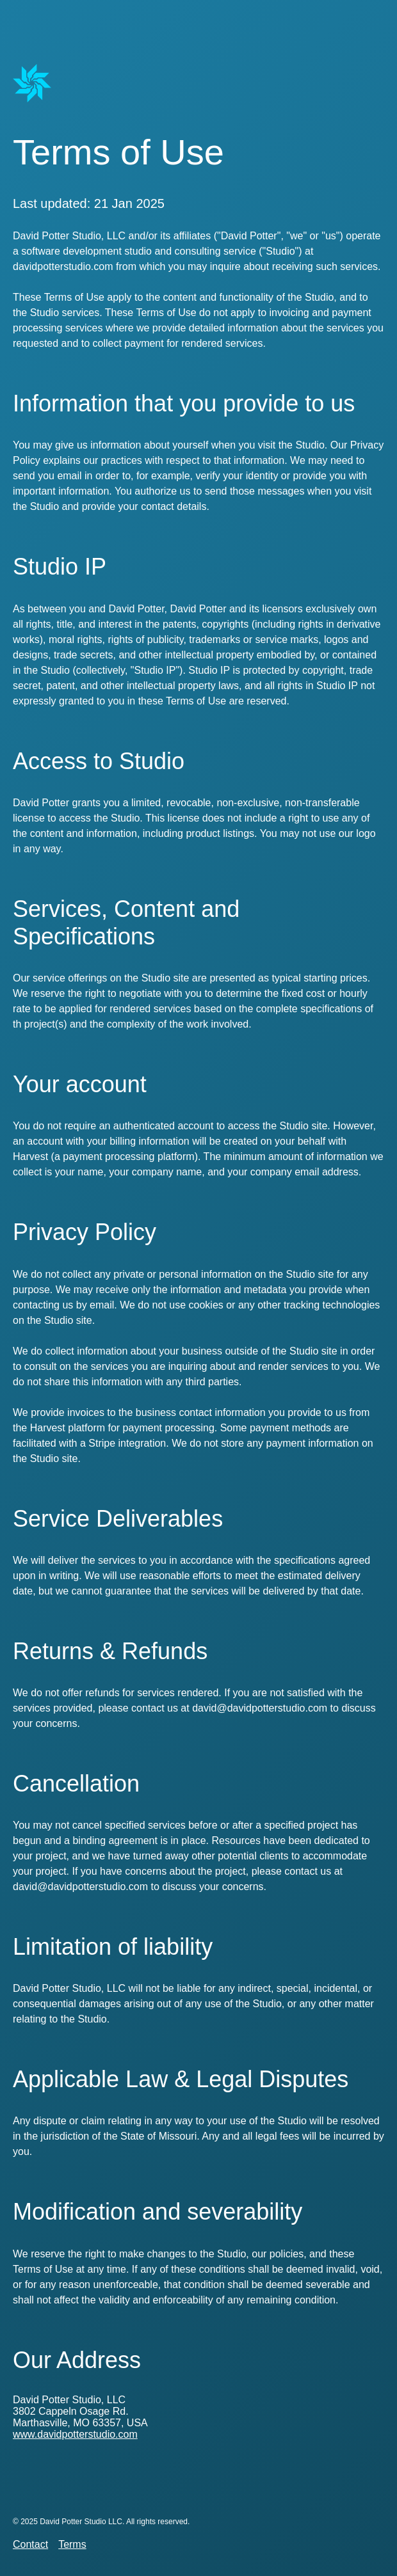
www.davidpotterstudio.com (75, 2434)
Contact (30, 2544)
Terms (72, 2544)
